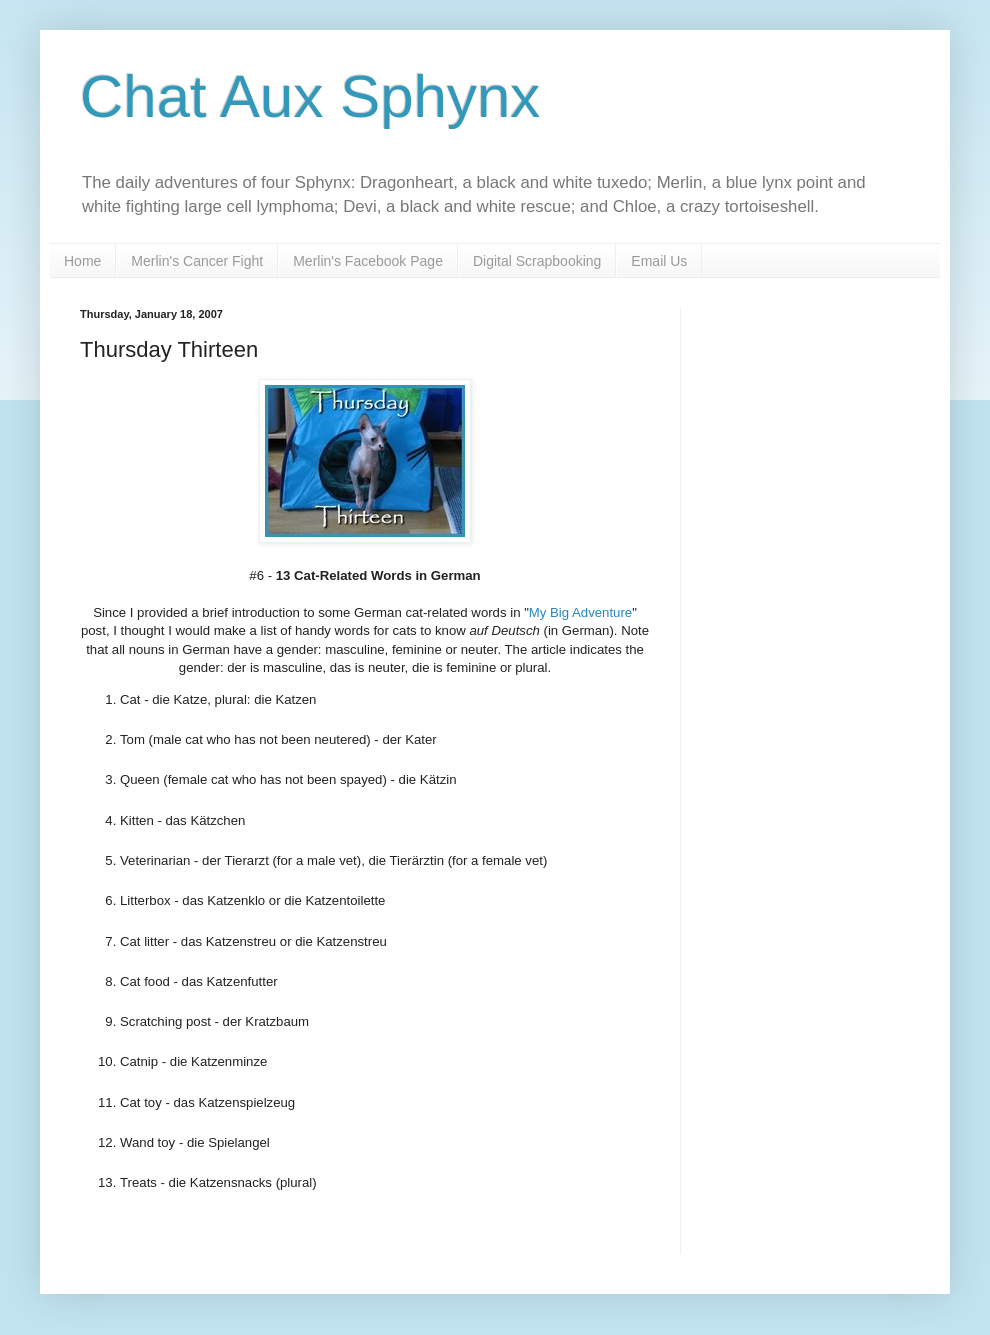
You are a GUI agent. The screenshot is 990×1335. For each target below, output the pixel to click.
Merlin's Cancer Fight (197, 261)
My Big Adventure (580, 612)
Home (82, 261)
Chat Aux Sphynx (310, 96)
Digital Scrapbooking (537, 261)
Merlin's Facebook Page (368, 261)
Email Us (659, 261)
